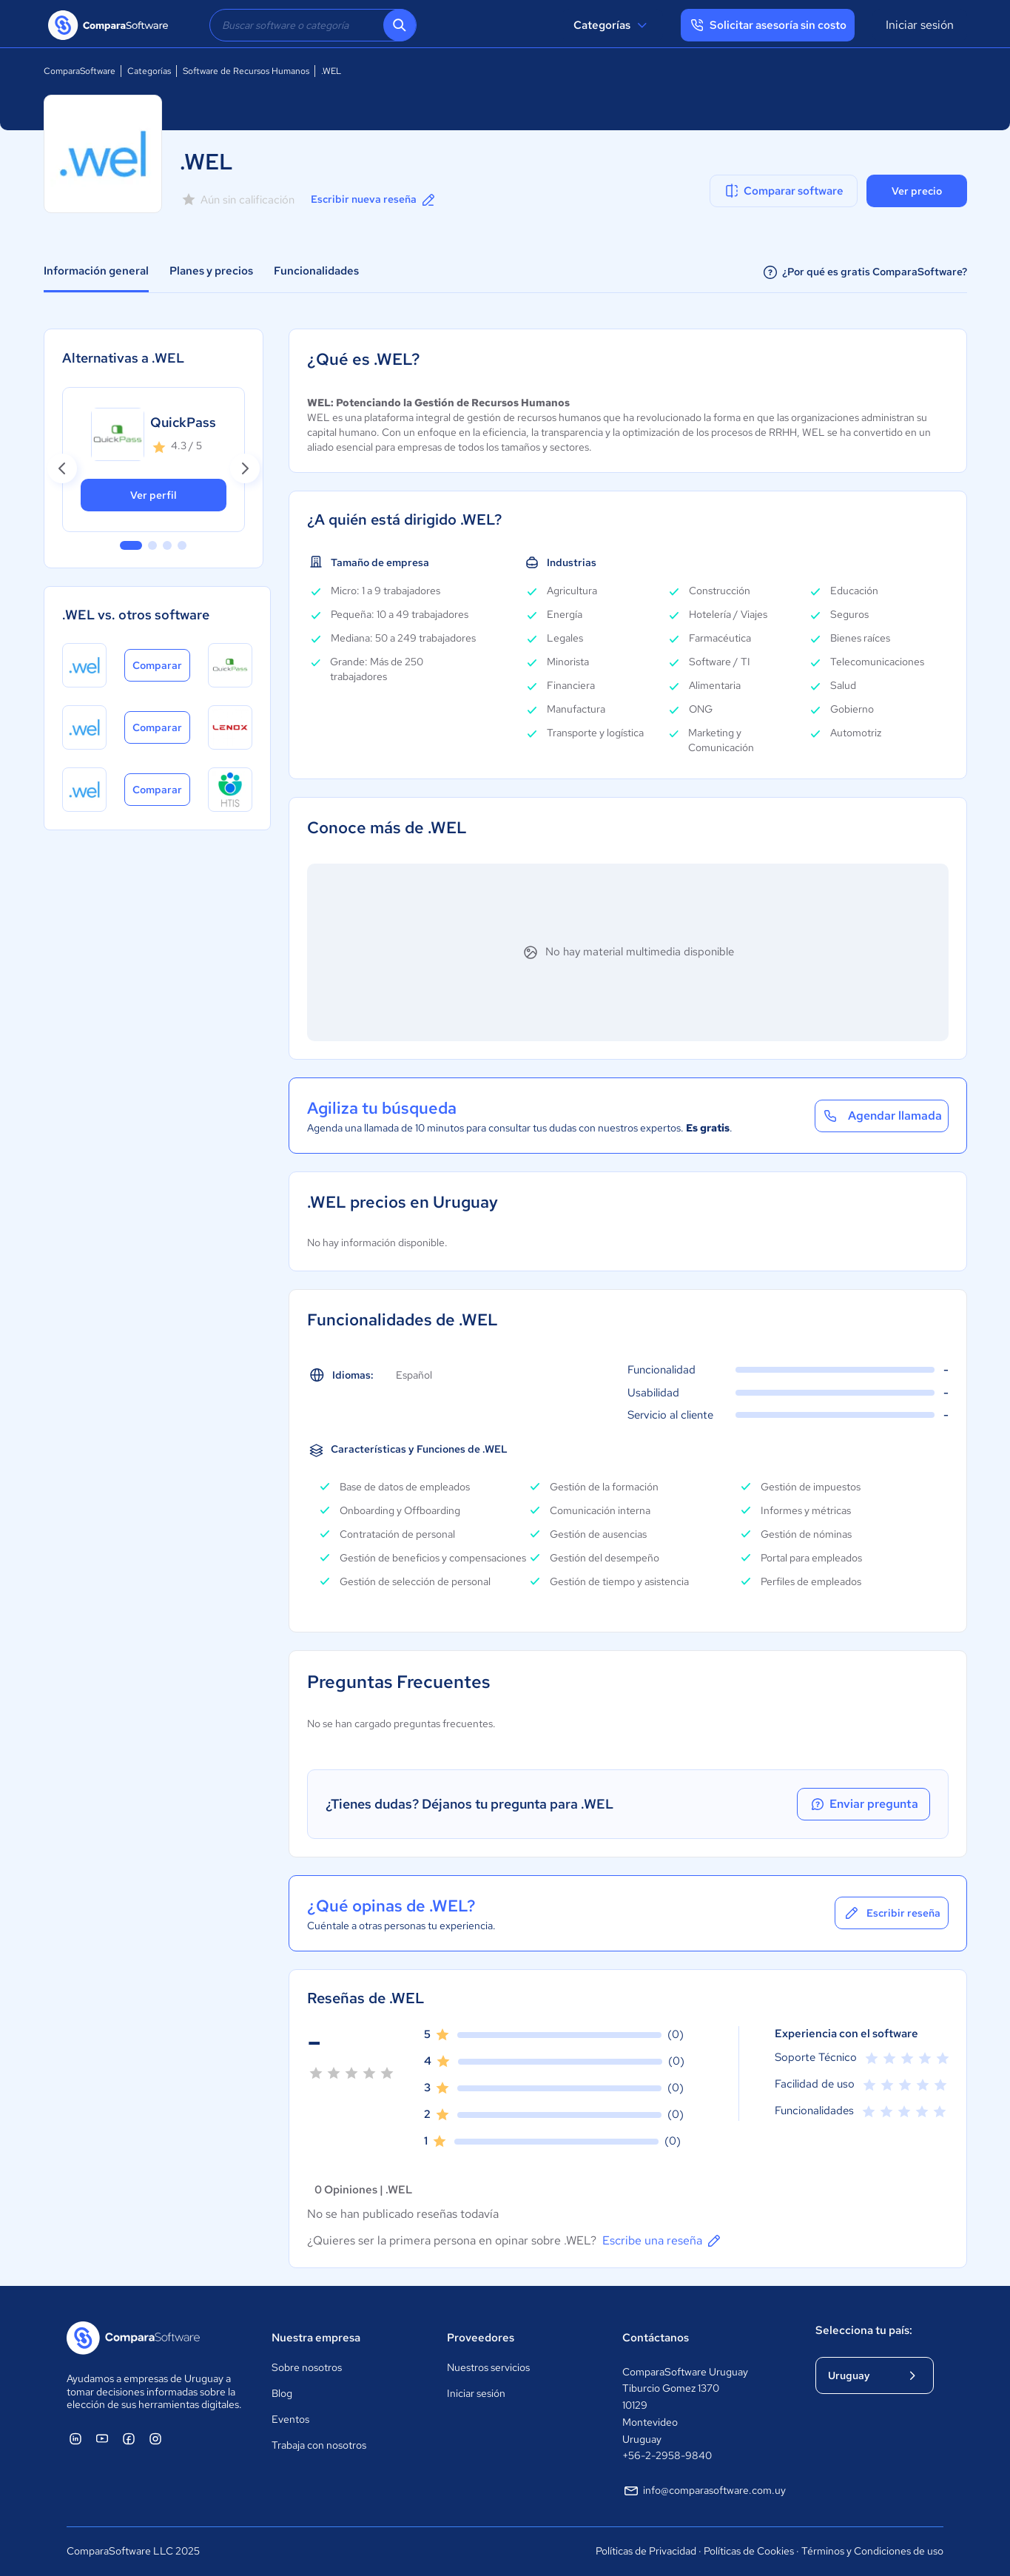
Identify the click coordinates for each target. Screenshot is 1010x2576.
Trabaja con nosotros (319, 2445)
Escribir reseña (891, 1913)
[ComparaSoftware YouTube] (102, 2438)
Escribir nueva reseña (374, 200)
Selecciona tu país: (863, 2330)
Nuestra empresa (316, 2337)
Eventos (290, 2419)
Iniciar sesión (920, 25)
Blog (282, 2393)
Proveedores (480, 2337)
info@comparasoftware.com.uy (704, 2491)
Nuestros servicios (488, 2367)
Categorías (612, 25)
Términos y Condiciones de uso (872, 2550)
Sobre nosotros (307, 2367)
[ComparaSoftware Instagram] (155, 2438)
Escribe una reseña (662, 2241)
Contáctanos (655, 2337)
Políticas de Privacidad (646, 2550)
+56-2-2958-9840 (667, 2455)
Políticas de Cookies (749, 2550)
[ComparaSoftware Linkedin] (75, 2438)
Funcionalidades (316, 270)
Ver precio (917, 191)
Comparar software (783, 191)
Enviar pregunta (863, 1804)
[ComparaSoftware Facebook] (129, 2438)
